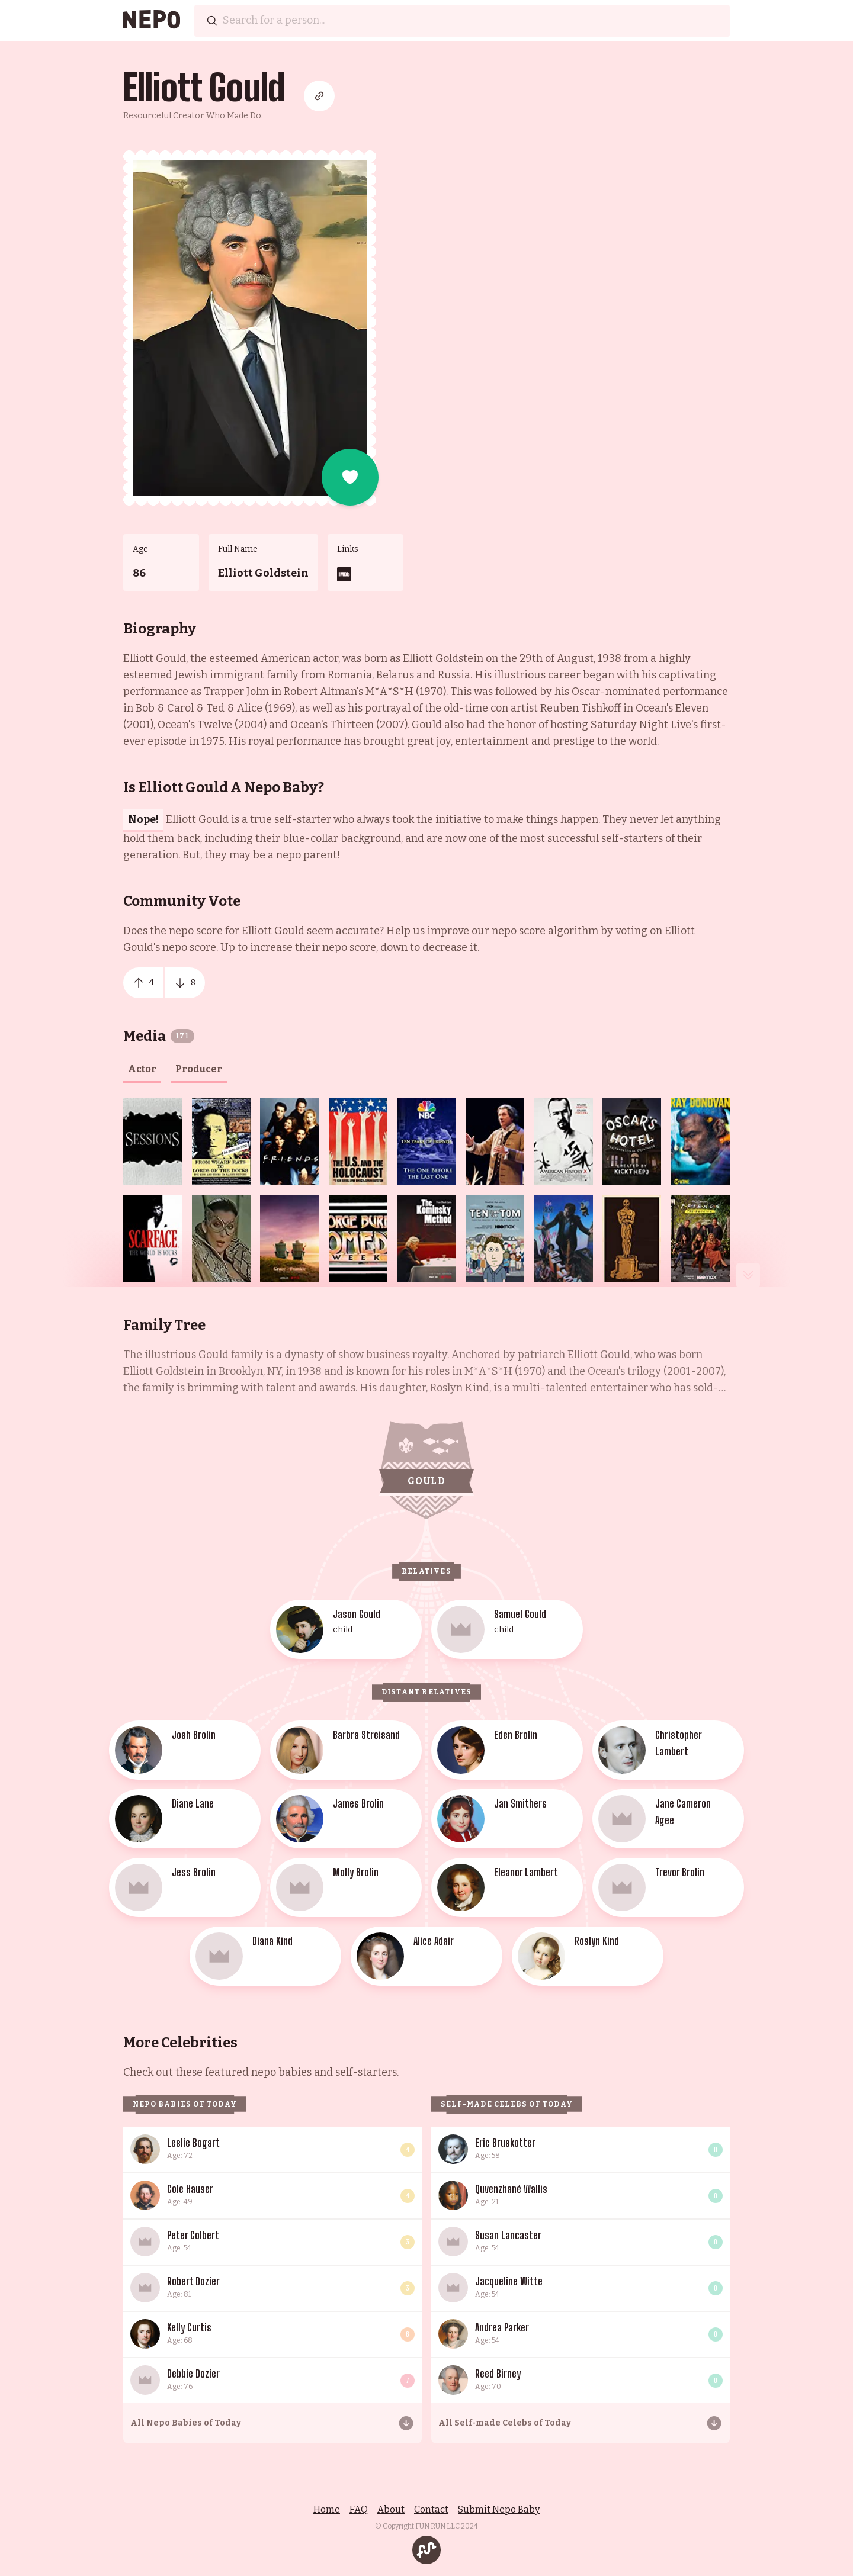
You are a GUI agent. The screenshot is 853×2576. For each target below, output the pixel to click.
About (391, 2509)
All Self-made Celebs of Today (504, 2423)
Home (326, 2509)
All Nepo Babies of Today (185, 2423)
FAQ (358, 2509)
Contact (431, 2509)
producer (198, 1069)
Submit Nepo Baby (499, 2509)
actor (142, 1069)
